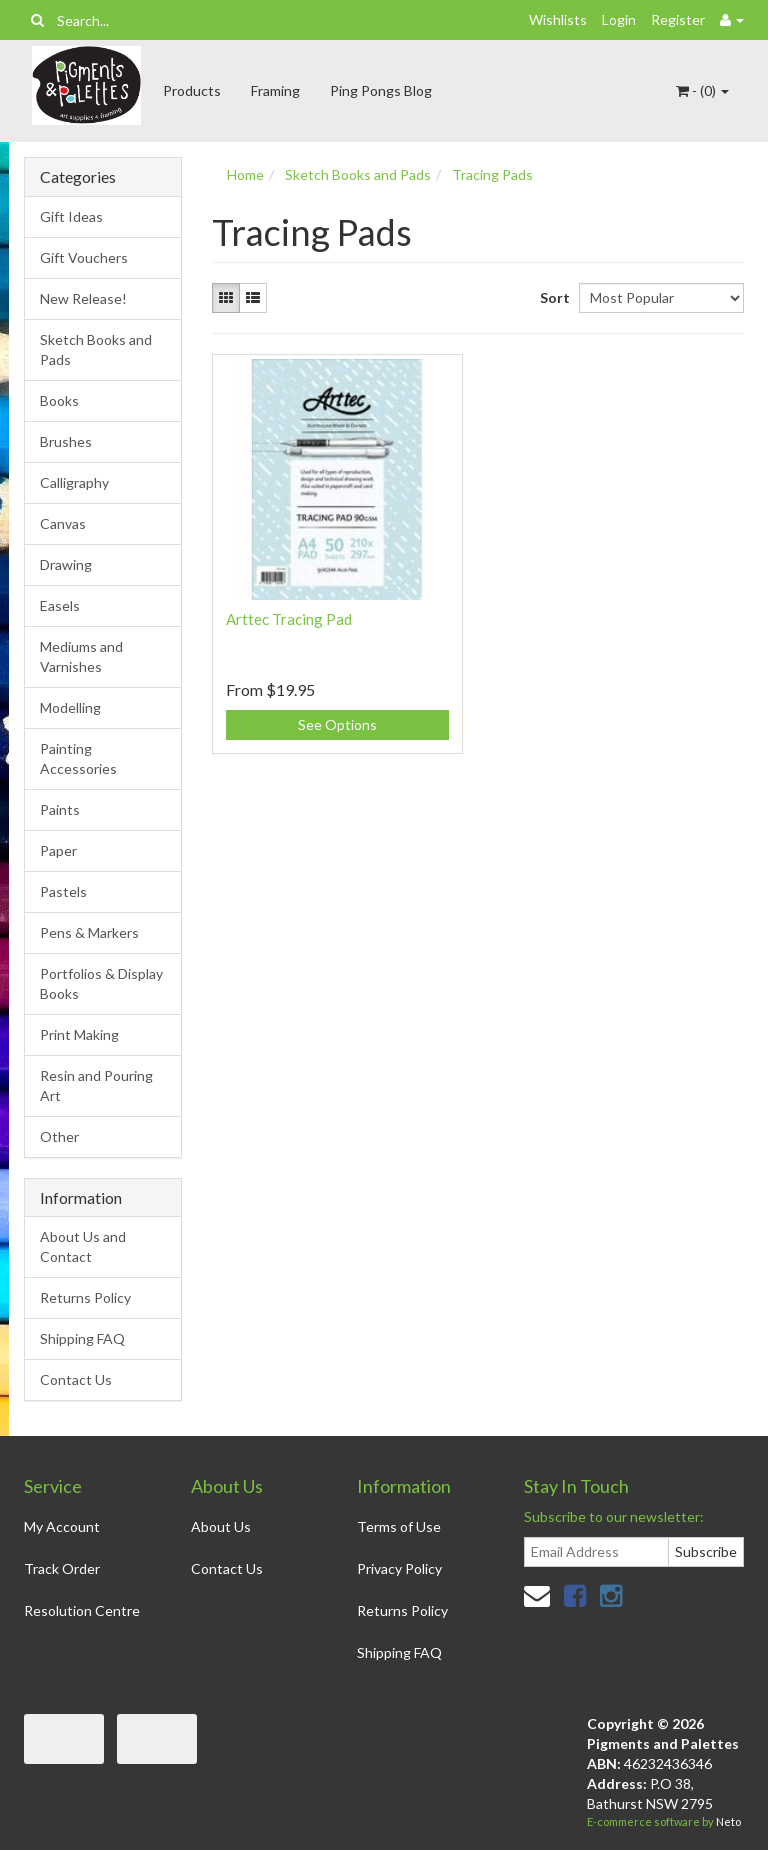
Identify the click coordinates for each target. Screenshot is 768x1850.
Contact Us (76, 1379)
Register (678, 19)
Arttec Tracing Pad (289, 619)
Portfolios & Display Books (101, 983)
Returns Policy (85, 1297)
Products (192, 90)
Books (59, 400)
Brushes (66, 441)
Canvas (63, 523)
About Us (221, 1526)
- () (702, 90)
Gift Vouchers (84, 257)
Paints (60, 809)
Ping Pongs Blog (381, 90)
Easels (60, 605)
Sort (552, 297)
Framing (275, 90)
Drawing (66, 564)
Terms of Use (399, 1526)
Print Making (79, 1034)
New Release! (83, 298)
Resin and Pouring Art (96, 1085)
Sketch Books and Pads (96, 349)
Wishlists (558, 19)
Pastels (63, 891)
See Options (337, 724)
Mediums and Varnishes (81, 656)
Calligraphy (74, 482)
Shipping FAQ (82, 1338)
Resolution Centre (82, 1610)
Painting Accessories (78, 758)
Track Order (62, 1568)
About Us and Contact (83, 1246)
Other (59, 1136)
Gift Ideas (71, 216)
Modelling (70, 707)
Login (619, 19)
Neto (728, 1821)
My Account (62, 1526)
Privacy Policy (399, 1568)
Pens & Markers (89, 932)
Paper (58, 850)
